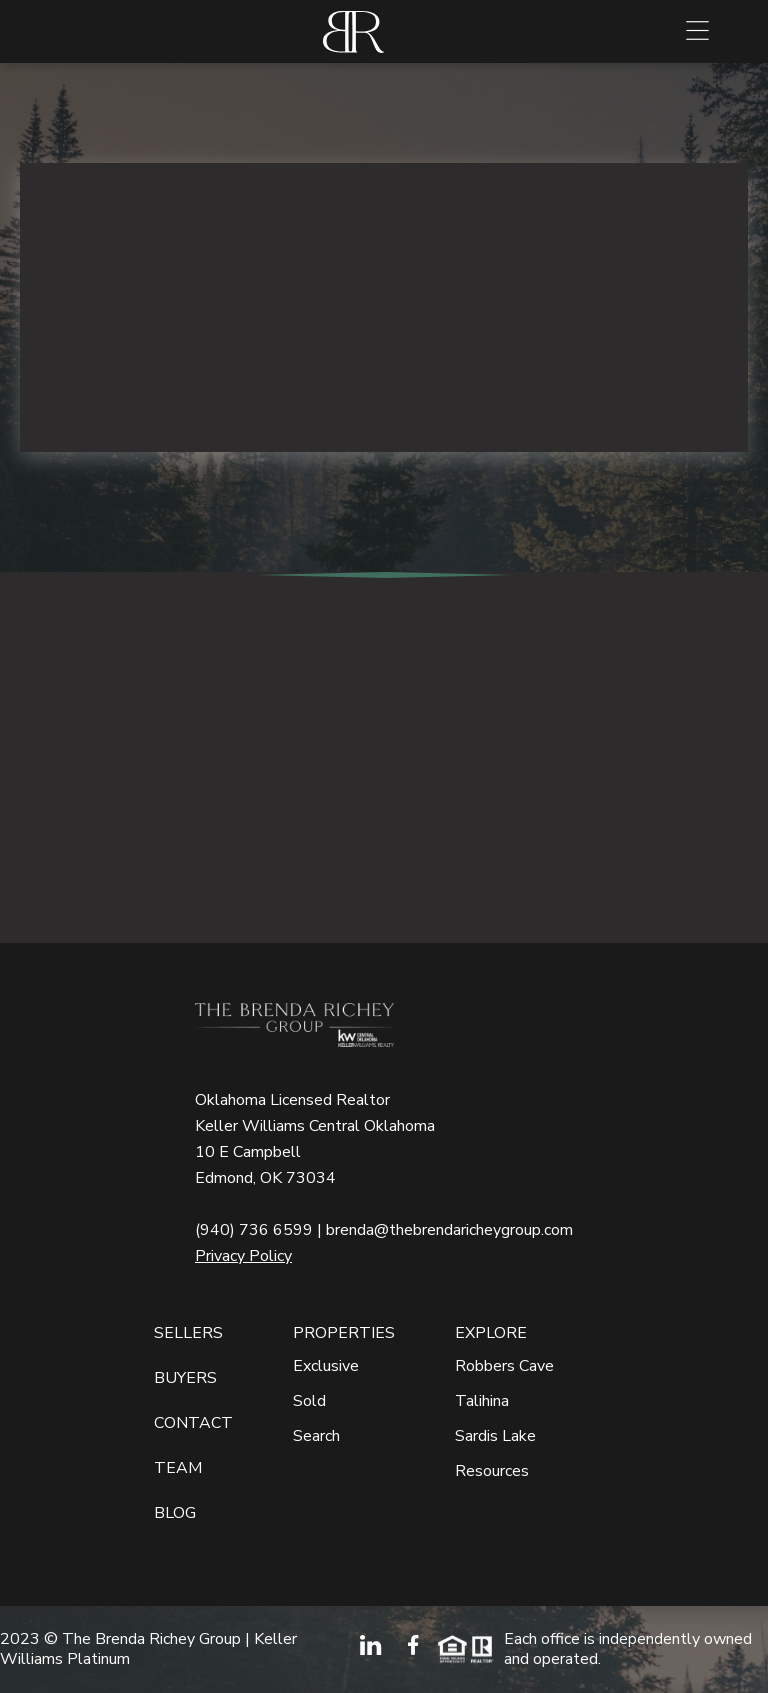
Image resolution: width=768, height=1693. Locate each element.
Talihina (482, 1401)
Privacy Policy (243, 1256)
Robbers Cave (504, 1366)
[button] (697, 31)
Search (316, 1436)
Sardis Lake (495, 1436)
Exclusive (326, 1366)
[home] (354, 32)
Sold (309, 1401)
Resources (492, 1471)
